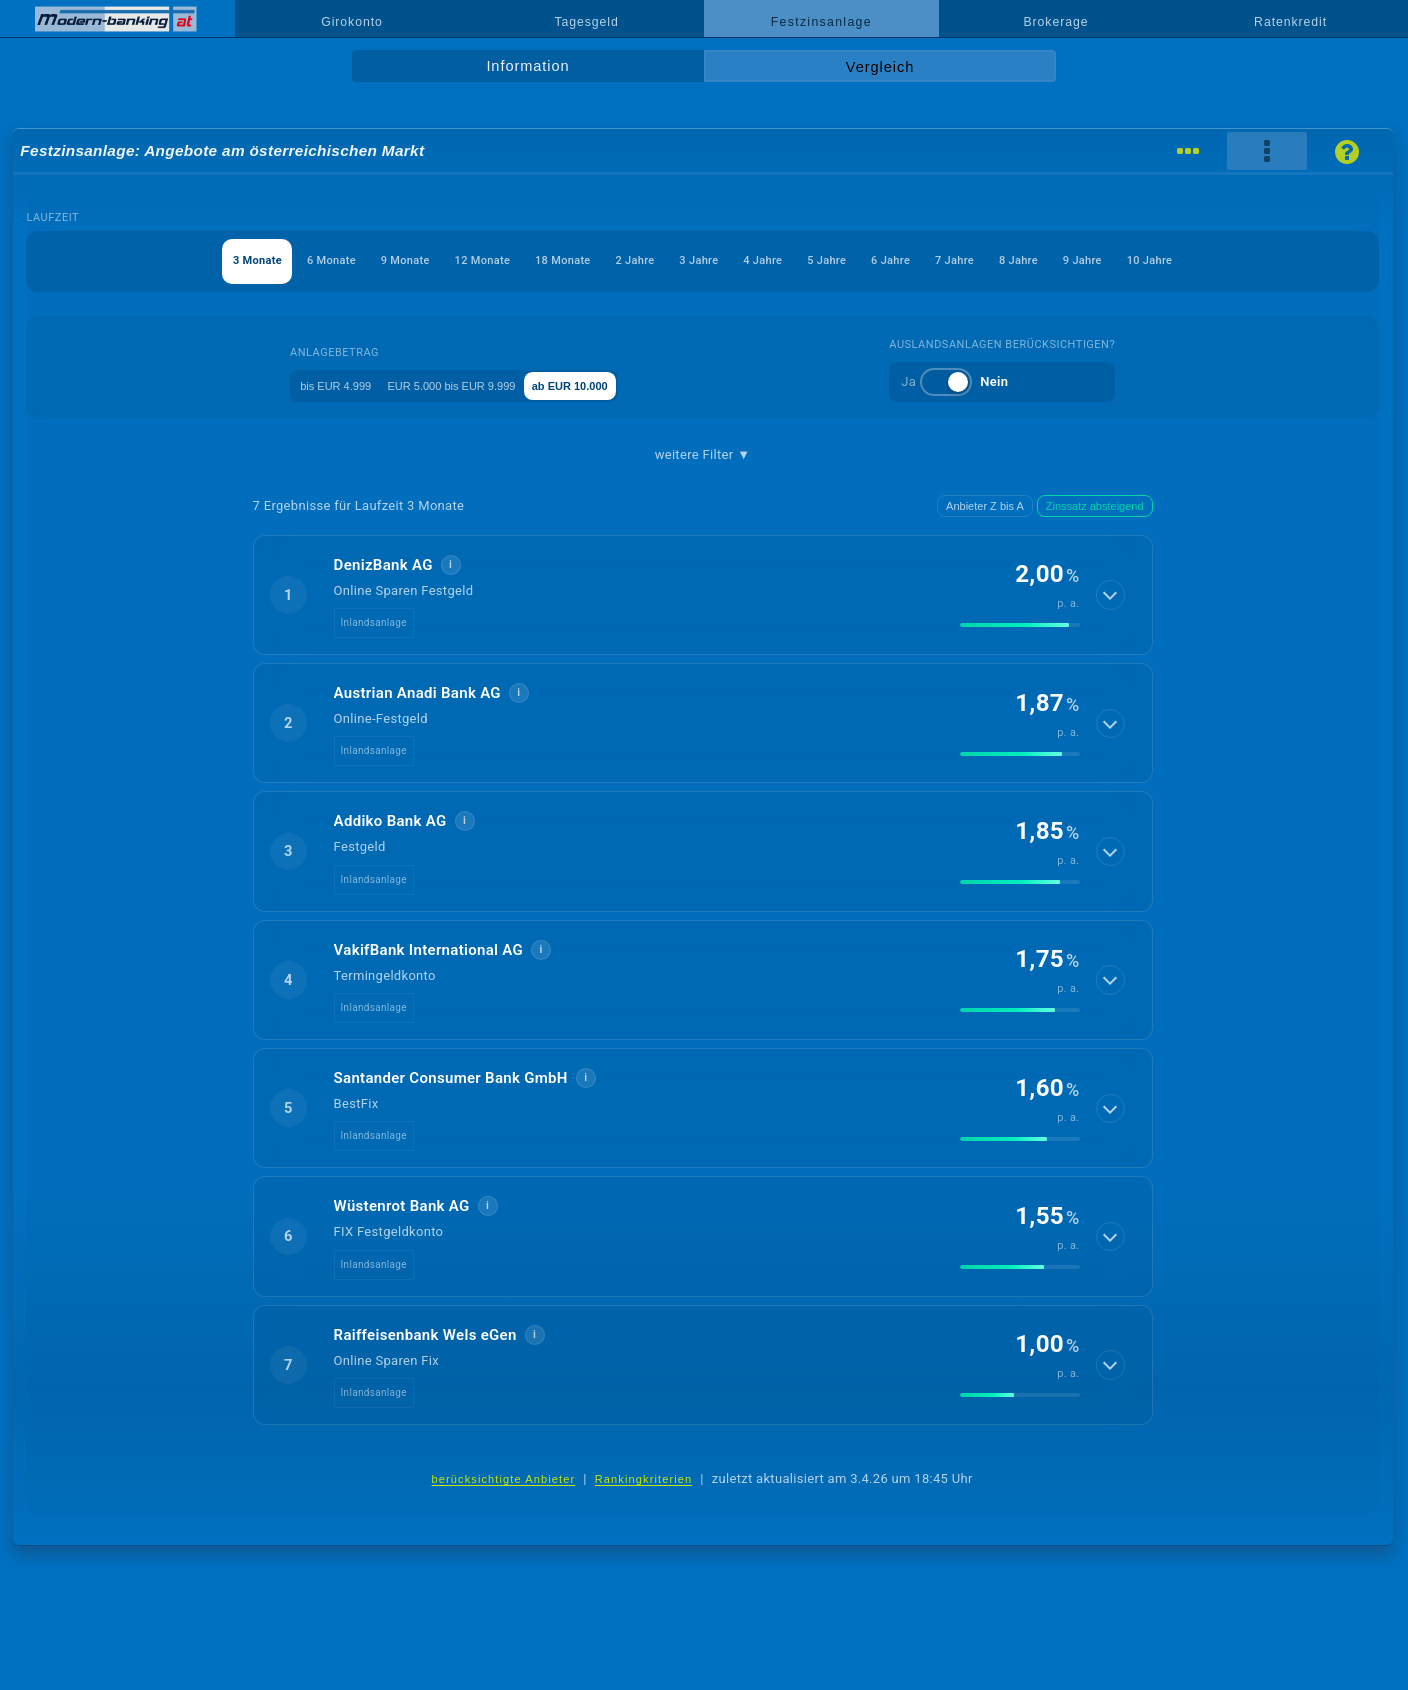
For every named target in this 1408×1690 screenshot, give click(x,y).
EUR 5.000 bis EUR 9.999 (467, 384)
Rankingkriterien (644, 1479)
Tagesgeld (586, 22)
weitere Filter (703, 455)
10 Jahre (1283, 260)
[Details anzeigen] (1112, 595)
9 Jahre (1196, 260)
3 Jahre (694, 260)
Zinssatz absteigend (1095, 506)
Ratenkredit (1290, 22)
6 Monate (219, 260)
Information (527, 66)
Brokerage (1055, 22)
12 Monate (413, 260)
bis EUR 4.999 (318, 384)
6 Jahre (945, 260)
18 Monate (516, 260)
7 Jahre (1029, 260)
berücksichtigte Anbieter (503, 1479)
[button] (703, 595)
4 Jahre (778, 260)
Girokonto (352, 22)
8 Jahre (1112, 260)
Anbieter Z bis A (985, 506)
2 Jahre (610, 260)
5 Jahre (861, 260)
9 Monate (314, 260)
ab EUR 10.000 (620, 384)
